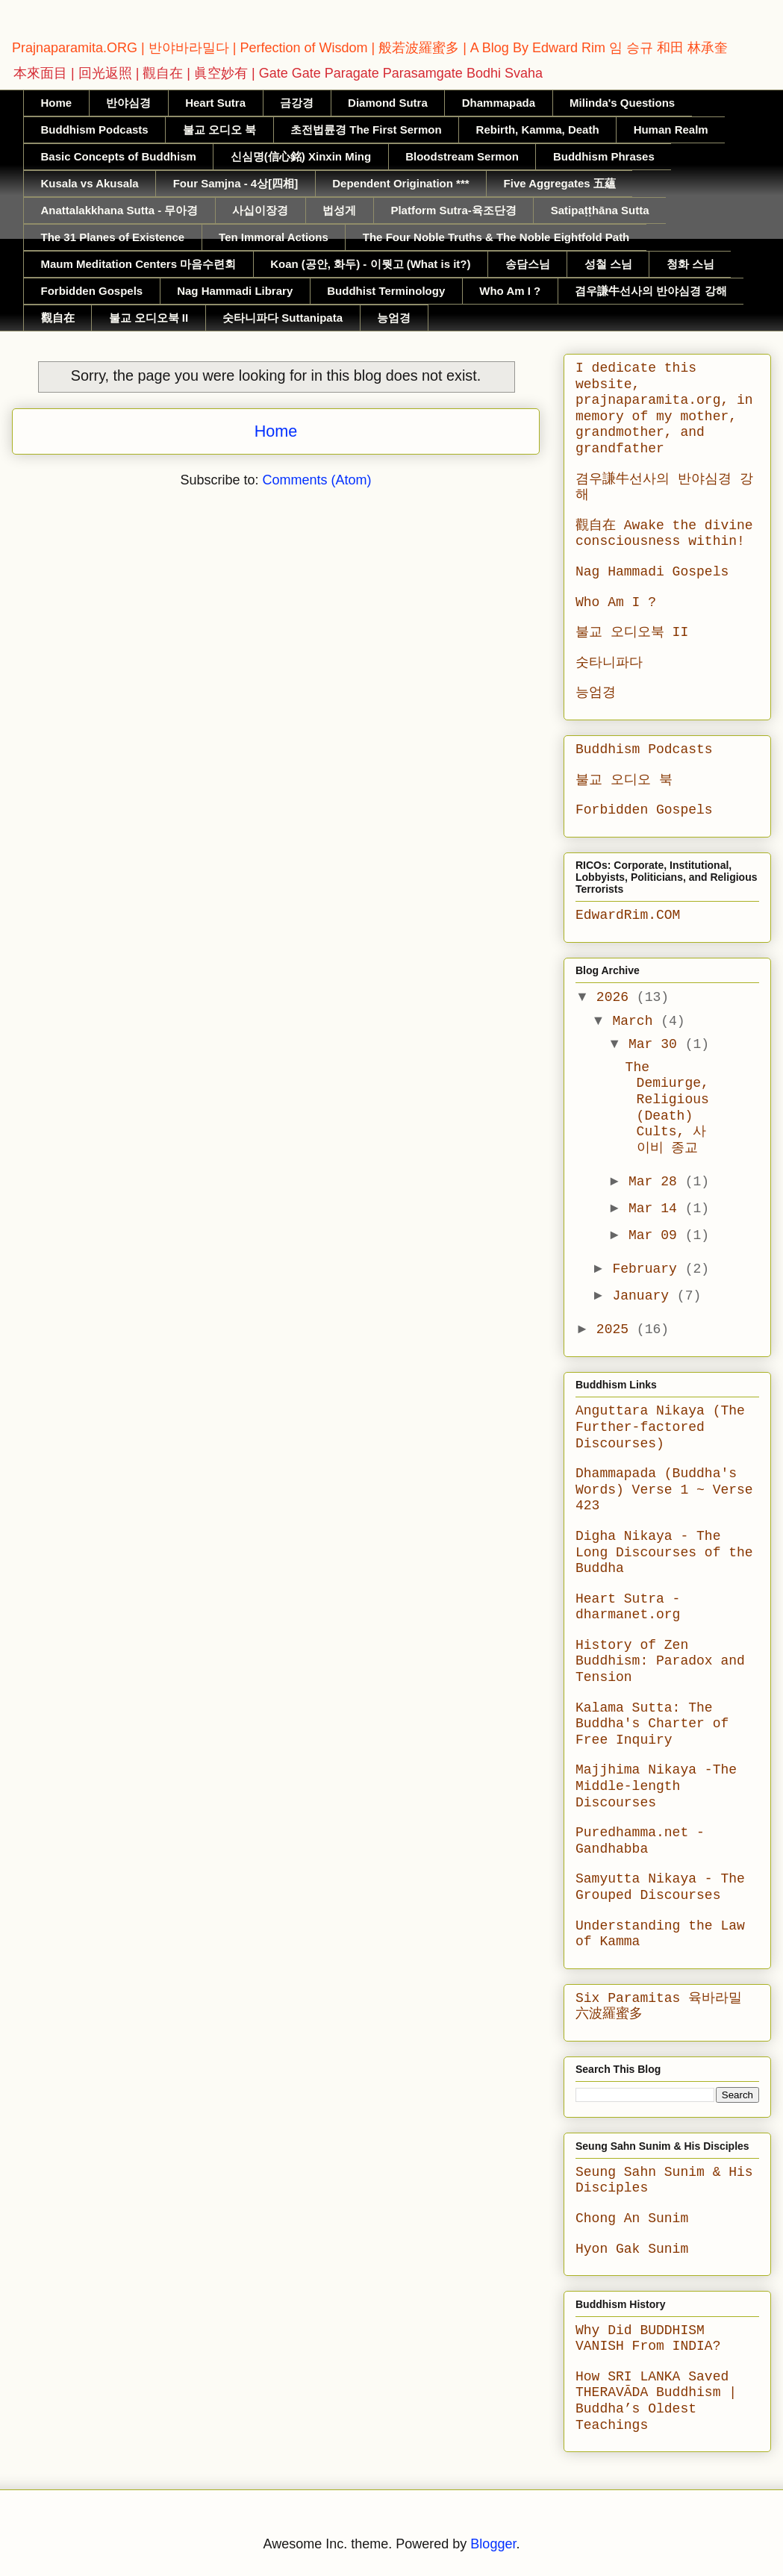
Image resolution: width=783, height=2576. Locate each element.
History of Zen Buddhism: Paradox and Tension (660, 1661)
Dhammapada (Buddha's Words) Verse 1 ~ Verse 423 (664, 1489)
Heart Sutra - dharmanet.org (627, 1607)
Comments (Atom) (317, 480)
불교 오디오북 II (149, 317)
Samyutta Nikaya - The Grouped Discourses (660, 1887)
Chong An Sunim (631, 2218)
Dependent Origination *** (400, 183)
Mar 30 (656, 1044)
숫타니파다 (609, 662)
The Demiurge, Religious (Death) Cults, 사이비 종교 (667, 1108)
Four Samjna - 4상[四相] (236, 183)
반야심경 (128, 102)
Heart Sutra (215, 102)
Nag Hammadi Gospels (652, 571)
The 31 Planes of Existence (113, 237)
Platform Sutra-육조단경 (453, 210)
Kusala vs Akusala (90, 183)
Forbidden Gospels (92, 290)
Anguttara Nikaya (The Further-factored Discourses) (660, 1426)
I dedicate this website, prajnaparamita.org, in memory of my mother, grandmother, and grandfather (664, 408)
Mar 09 (656, 1235)
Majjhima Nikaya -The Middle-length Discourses (656, 1785)
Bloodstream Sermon (462, 156)
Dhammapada (498, 102)
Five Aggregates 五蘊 (560, 183)
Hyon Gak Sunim (631, 2249)
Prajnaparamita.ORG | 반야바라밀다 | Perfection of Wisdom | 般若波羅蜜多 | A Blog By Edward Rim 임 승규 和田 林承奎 (370, 47)
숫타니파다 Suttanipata (282, 317)
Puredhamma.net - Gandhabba (640, 1840)
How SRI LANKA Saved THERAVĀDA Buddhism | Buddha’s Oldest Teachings (656, 2401)
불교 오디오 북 (219, 129)
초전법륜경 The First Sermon (366, 129)
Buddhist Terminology (386, 290)
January (644, 1295)
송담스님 (527, 264)
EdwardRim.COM (627, 915)
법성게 (339, 210)
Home (56, 102)
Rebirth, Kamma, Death (537, 129)
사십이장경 (260, 210)
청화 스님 (690, 264)
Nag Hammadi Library (235, 290)
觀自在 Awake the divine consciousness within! (664, 533)
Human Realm (671, 129)
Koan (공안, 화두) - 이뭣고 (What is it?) (370, 264)
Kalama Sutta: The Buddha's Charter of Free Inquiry (652, 1723)
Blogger (493, 2543)
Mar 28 (656, 1181)
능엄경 (394, 317)
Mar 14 (656, 1208)
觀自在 (58, 317)
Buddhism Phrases (604, 156)
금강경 (296, 102)
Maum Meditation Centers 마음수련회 (139, 264)
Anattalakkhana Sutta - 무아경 (120, 210)
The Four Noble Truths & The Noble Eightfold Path (496, 237)
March (636, 1021)
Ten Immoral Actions (273, 237)
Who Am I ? (509, 290)
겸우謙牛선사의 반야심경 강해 (650, 290)
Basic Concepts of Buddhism (118, 156)
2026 (616, 997)
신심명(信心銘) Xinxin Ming (301, 156)
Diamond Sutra (388, 102)
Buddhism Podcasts (95, 129)
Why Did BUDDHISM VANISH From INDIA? (647, 2338)
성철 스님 (608, 264)
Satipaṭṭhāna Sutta (600, 210)
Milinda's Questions (622, 102)
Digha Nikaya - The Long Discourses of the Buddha (664, 1552)
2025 (616, 1329)
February (648, 1269)
